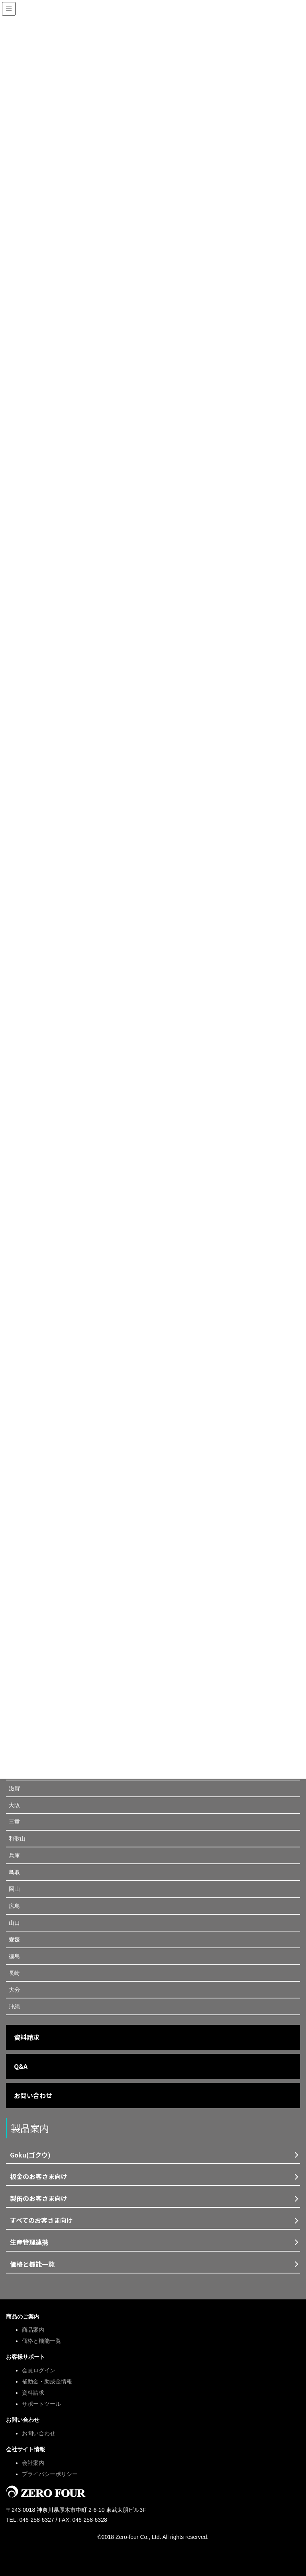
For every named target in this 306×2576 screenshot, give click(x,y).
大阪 (14, 1805)
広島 (14, 1906)
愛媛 (14, 1939)
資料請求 (26, 2037)
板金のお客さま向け (38, 2176)
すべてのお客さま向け (41, 2220)
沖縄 (14, 2006)
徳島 (14, 1956)
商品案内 (33, 2329)
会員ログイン (38, 2370)
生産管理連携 (29, 2242)
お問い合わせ (33, 2095)
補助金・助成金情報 (47, 2381)
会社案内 (33, 2463)
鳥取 (14, 1872)
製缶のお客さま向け (38, 2198)
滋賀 (14, 1788)
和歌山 (17, 1838)
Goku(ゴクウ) (30, 2154)
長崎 (14, 1973)
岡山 (14, 1889)
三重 (14, 1822)
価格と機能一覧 (32, 2264)
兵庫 (14, 1855)
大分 (14, 1990)
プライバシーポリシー (50, 2474)
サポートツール (41, 2404)
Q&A (20, 2066)
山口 (14, 1923)
